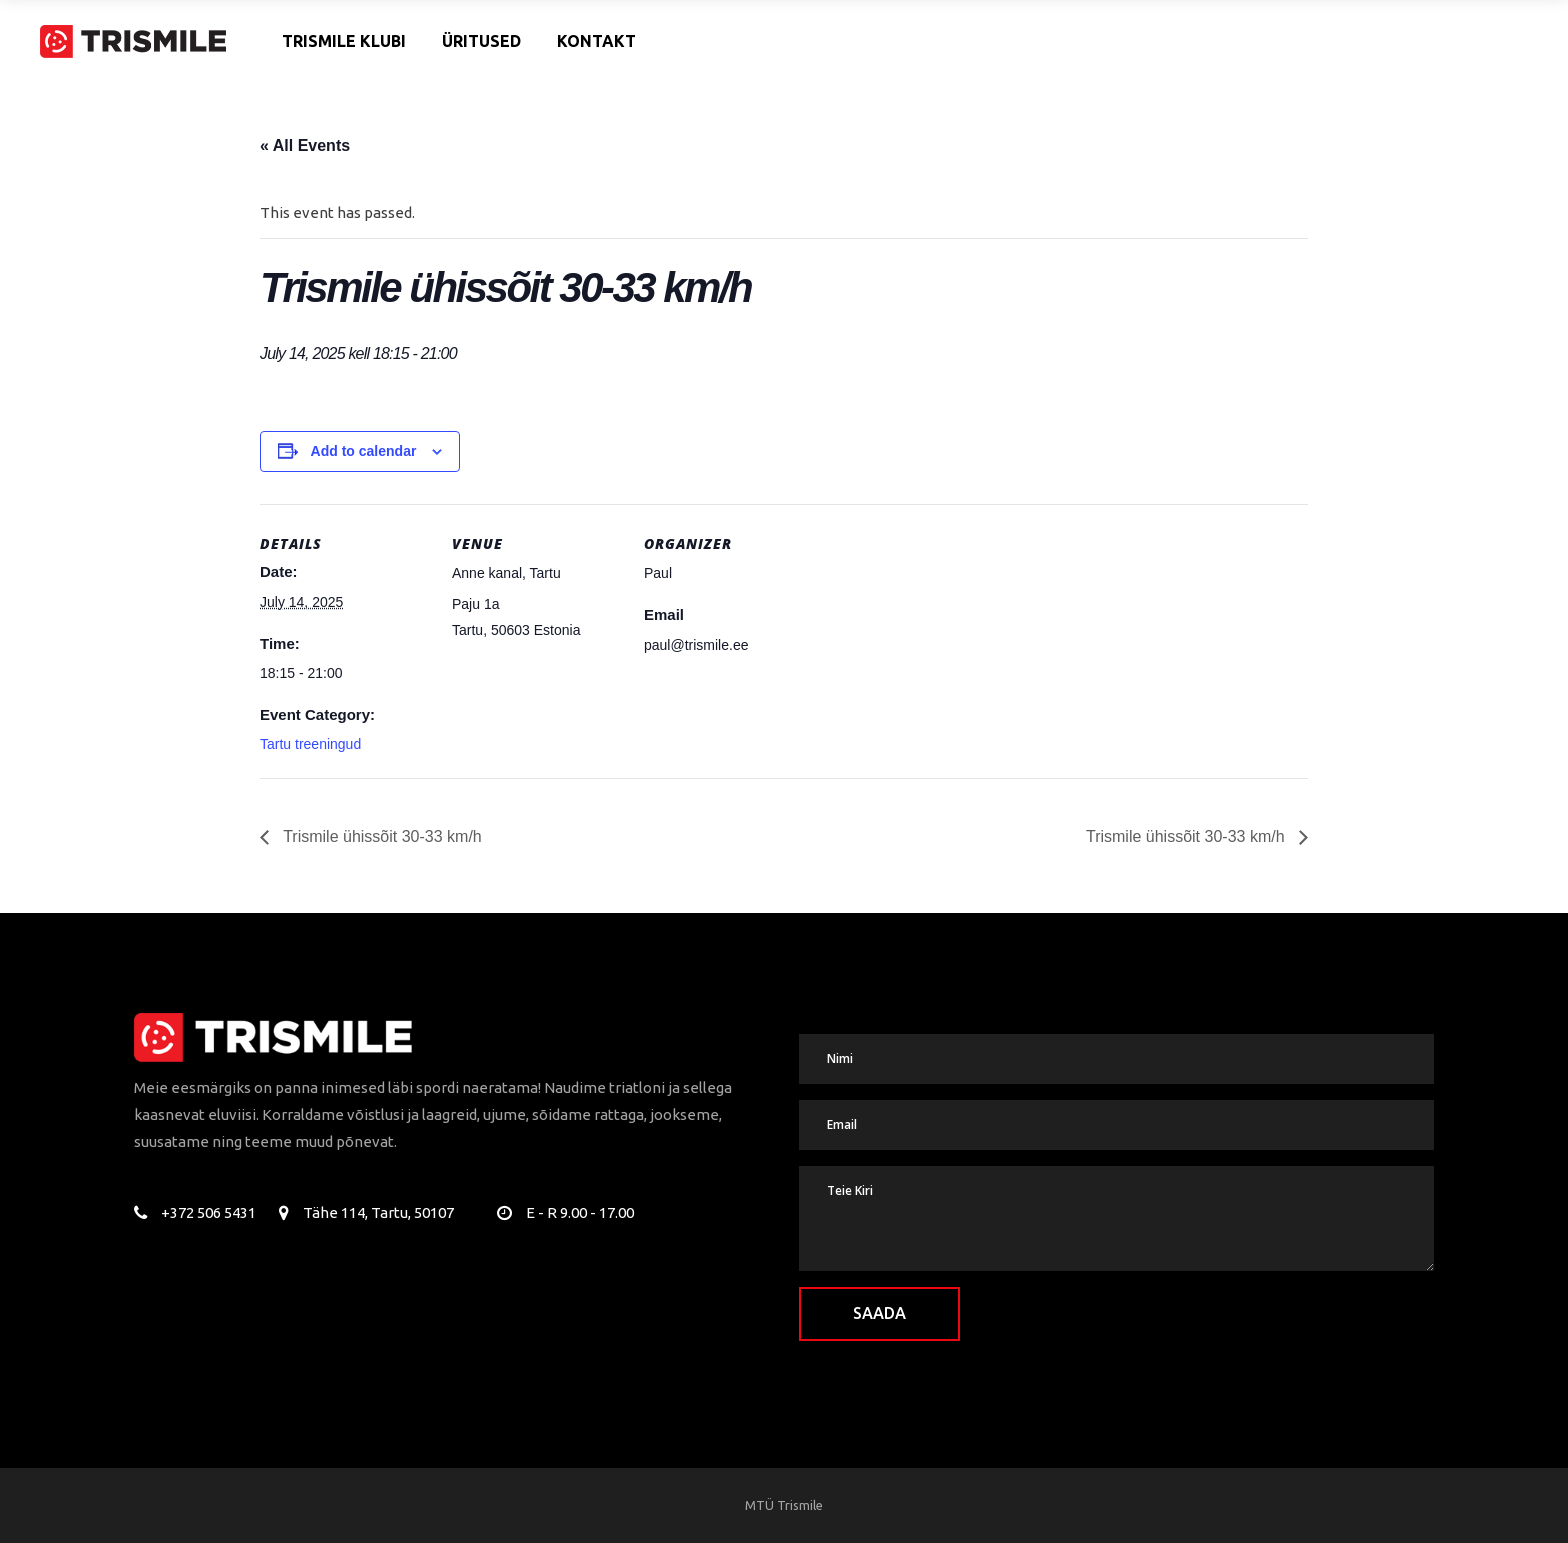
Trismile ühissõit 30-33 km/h (380, 836)
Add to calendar (364, 451)
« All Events (305, 145)
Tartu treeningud (310, 744)
